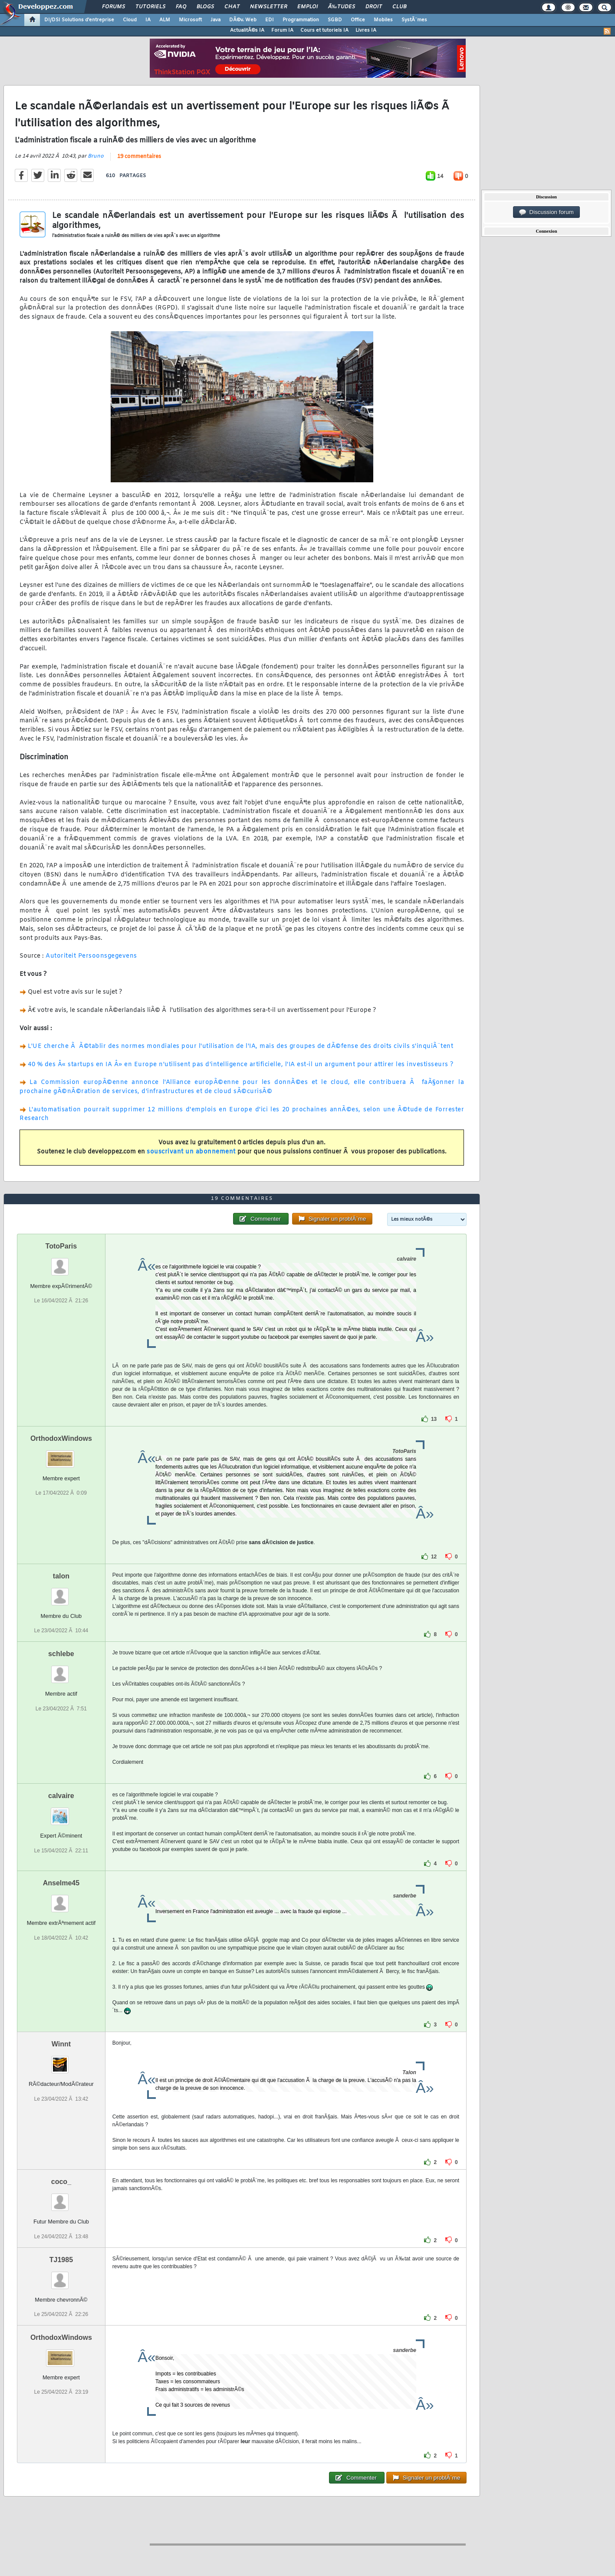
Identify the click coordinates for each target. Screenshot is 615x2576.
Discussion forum (546, 212)
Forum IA (282, 30)
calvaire (61, 1795)
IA (148, 20)
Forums (113, 6)
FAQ (181, 6)
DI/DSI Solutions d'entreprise (79, 20)
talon (61, 1576)
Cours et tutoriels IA (324, 30)
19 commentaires (139, 156)
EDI (269, 20)
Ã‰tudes (341, 6)
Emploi (307, 6)
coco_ (61, 2181)
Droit (374, 6)
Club (399, 6)
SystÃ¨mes (414, 20)
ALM (164, 20)
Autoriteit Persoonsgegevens (91, 956)
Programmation (301, 20)
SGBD (335, 20)
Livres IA (365, 30)
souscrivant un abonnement (191, 1152)
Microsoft (190, 20)
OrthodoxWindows (61, 1438)
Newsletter (268, 6)
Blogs (205, 6)
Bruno (96, 156)
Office (358, 20)
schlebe (61, 1653)
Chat (232, 6)
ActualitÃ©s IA (247, 30)
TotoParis (61, 1246)
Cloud (130, 20)
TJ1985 (61, 2259)
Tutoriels (150, 6)
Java (215, 20)
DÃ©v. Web (243, 20)
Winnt (61, 2044)
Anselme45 (61, 1883)
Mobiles (383, 20)
